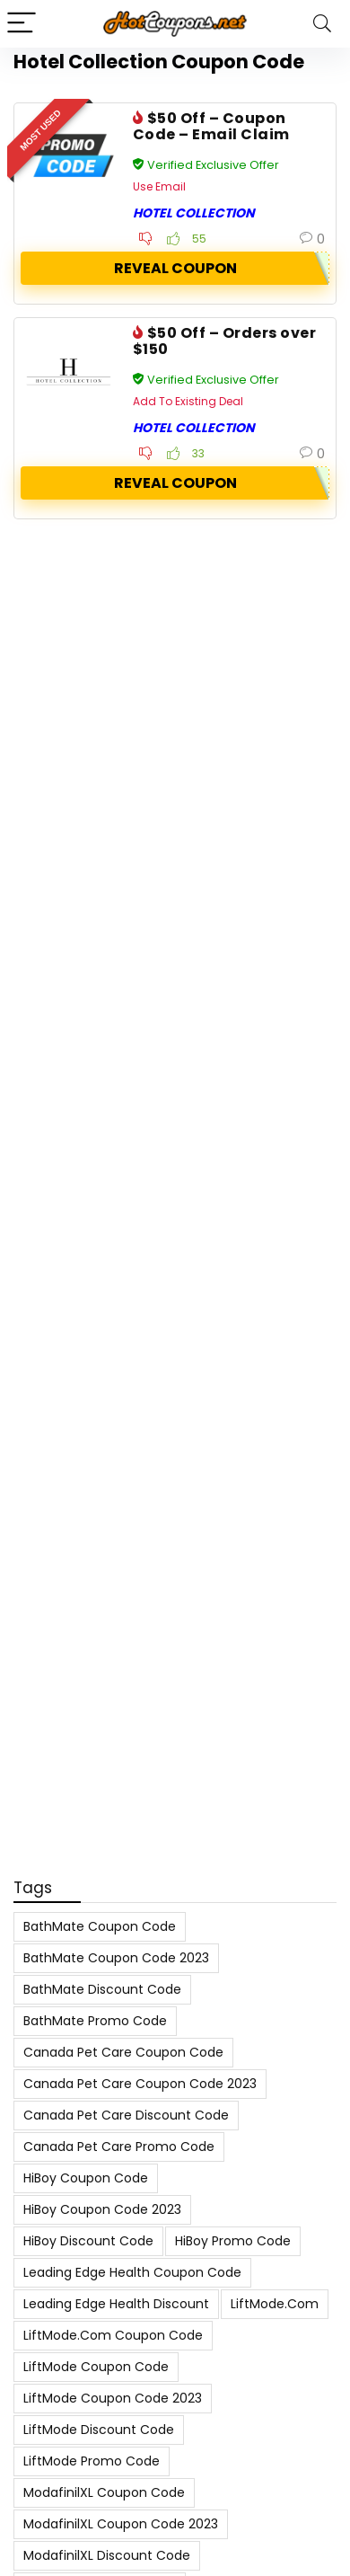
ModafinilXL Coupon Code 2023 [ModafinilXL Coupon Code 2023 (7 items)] (120, 2524)
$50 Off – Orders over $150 (224, 341)
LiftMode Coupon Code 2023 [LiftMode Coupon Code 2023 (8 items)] (112, 2398)
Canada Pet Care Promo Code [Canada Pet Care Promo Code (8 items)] (118, 2147)
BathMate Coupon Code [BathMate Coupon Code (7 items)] (99, 1926)
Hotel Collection (194, 213)
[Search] (322, 24)
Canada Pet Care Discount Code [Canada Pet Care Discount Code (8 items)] (126, 2115)
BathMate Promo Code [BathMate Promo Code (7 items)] (95, 2021)
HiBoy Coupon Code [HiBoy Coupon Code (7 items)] (85, 2178)
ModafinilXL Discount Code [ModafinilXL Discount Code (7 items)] (106, 2555)
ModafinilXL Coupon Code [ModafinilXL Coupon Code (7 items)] (104, 2492)
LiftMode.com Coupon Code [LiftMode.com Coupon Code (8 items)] (113, 2335)
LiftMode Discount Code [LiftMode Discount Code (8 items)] (98, 2430)
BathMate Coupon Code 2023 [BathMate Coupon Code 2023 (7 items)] (116, 1958)
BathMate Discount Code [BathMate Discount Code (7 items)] (102, 1989)
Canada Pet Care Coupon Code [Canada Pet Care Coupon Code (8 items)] (123, 2052)
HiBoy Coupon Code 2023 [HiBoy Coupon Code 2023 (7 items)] (102, 2209)
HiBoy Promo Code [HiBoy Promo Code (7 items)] (233, 2241)
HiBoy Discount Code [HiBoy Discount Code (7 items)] (88, 2241)
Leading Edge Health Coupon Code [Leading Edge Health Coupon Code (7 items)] (132, 2272)
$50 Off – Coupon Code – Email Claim (211, 126)
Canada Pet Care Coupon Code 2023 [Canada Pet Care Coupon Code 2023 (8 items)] (140, 2084)
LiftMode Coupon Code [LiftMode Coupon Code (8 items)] (96, 2367)
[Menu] (21, 24)
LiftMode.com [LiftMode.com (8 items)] (275, 2304)
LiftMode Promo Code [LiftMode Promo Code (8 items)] (91, 2461)
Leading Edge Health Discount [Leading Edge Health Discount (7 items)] (116, 2304)
